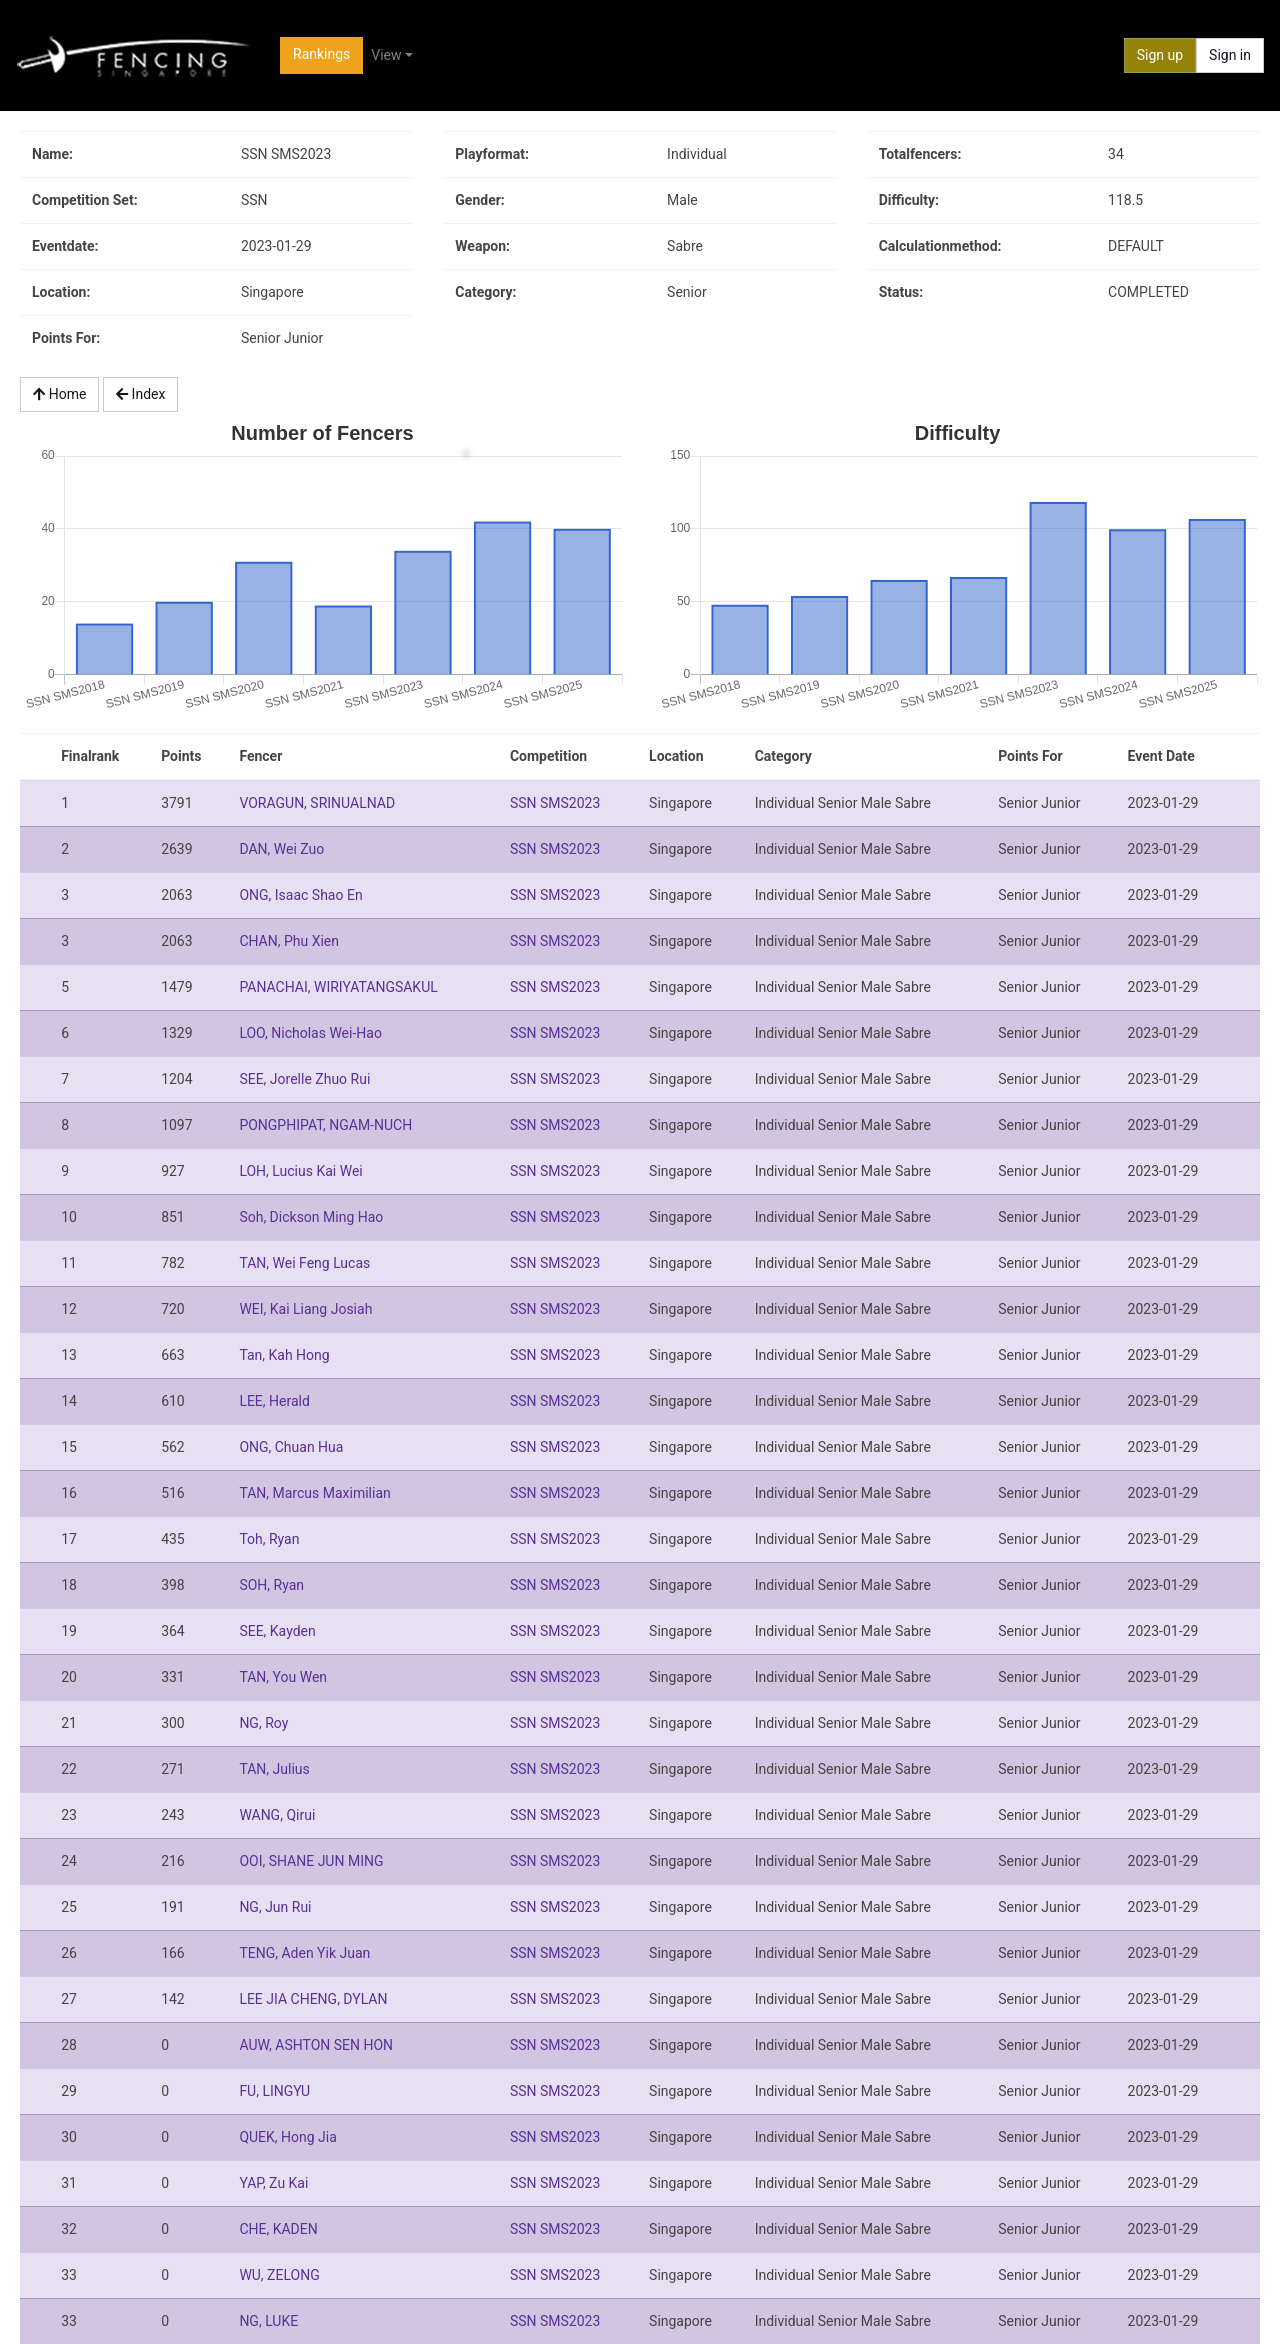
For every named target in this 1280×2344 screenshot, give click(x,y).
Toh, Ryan (269, 1539)
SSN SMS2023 (555, 803)
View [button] (386, 55)
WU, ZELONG (279, 2275)
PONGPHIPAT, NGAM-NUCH (325, 1125)
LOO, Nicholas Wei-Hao (310, 1033)
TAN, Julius (274, 1769)
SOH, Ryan (271, 1585)
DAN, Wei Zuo (281, 849)
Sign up (1160, 55)
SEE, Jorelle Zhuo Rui (304, 1079)
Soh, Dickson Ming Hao (311, 1217)
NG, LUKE (268, 2321)
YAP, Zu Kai (273, 2183)
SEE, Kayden (277, 1631)
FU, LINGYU (274, 2091)
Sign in (1230, 55)
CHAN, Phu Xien (289, 941)
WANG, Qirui (277, 1815)
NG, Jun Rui (275, 1907)
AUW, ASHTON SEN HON (316, 2045)
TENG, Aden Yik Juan (304, 1953)
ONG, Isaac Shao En (300, 895)
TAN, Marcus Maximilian (314, 1493)
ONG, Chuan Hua (291, 1447)
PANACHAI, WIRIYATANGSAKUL (338, 987)
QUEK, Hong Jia (287, 2137)
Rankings (321, 54)
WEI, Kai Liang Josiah (305, 1309)
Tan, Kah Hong (284, 1355)
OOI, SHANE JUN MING (311, 1861)
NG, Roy (263, 1723)
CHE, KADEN (278, 2229)
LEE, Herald (274, 1401)
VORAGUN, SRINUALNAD (317, 803)
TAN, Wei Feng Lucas (304, 1263)
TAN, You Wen (283, 1677)
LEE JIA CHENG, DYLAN (313, 1999)
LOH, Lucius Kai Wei (300, 1171)
